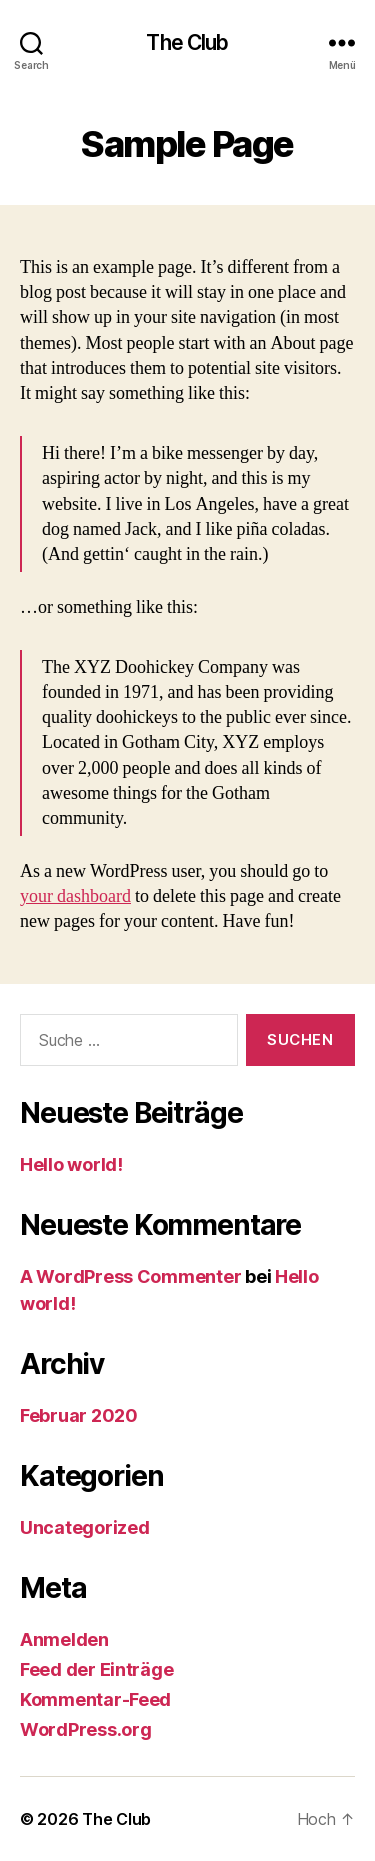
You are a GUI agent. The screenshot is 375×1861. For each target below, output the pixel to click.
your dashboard (75, 896)
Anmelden (64, 1639)
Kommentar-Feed (95, 1699)
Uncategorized (85, 1527)
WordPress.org (86, 1729)
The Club (187, 42)
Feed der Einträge (96, 1669)
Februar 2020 (79, 1415)
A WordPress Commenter (130, 1276)
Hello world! (71, 1164)
